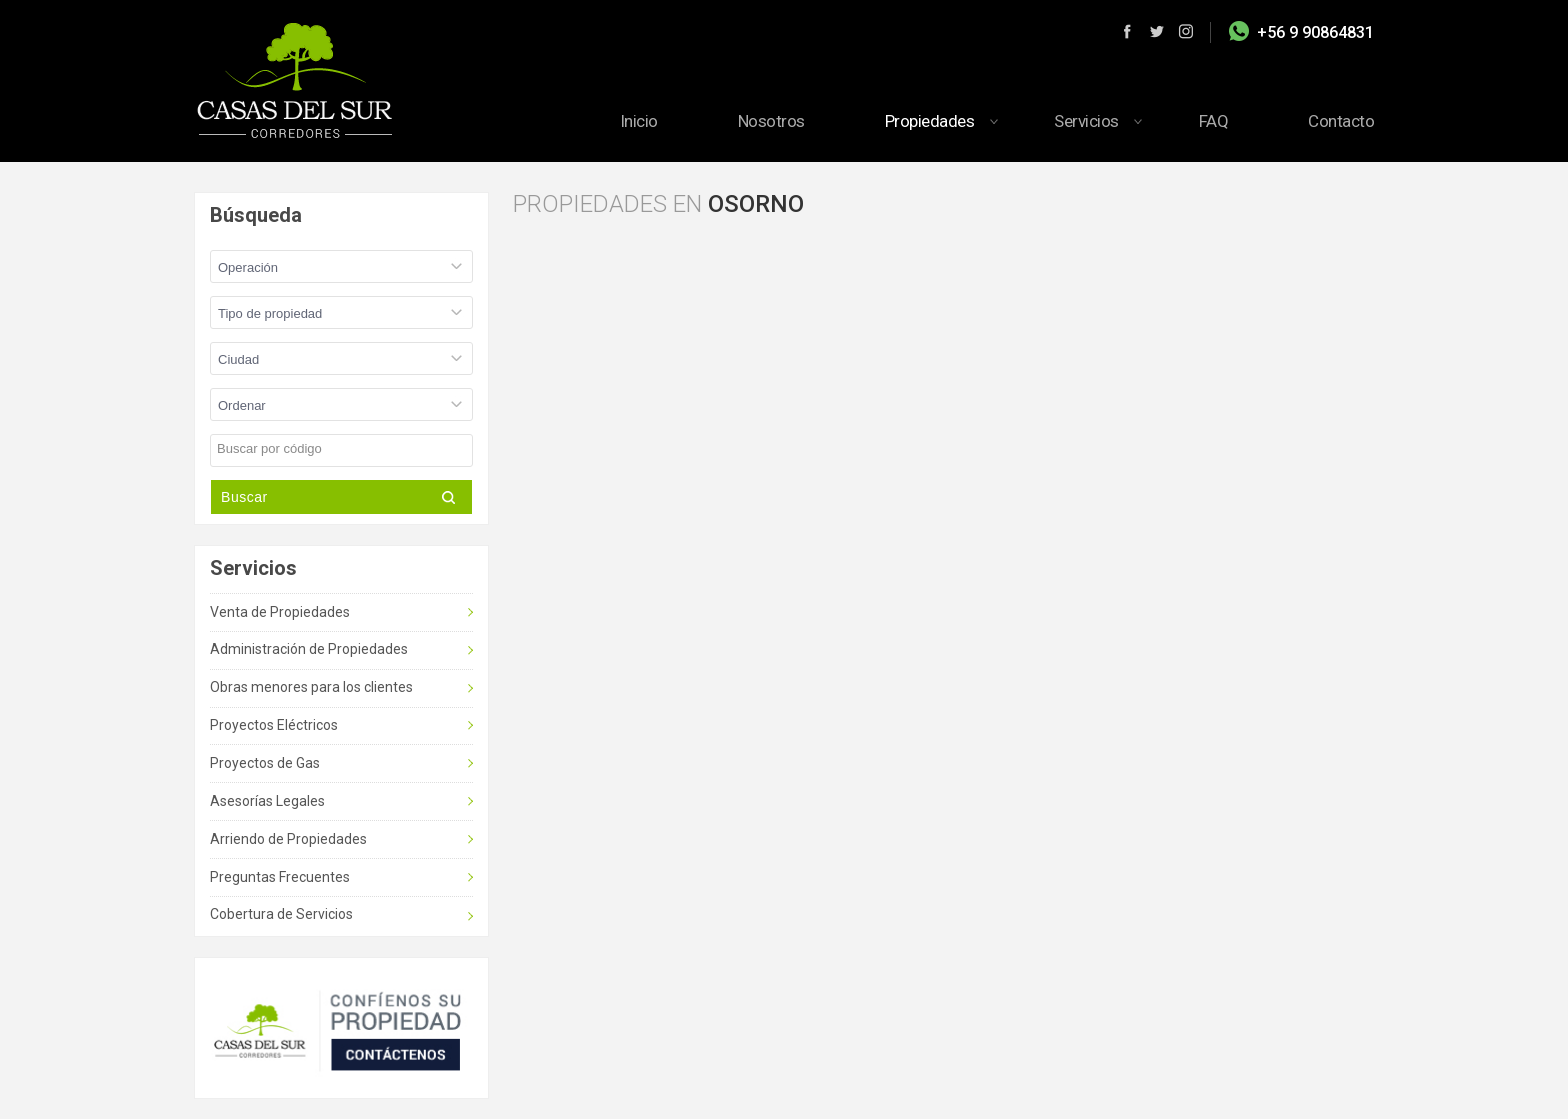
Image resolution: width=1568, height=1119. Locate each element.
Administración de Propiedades (309, 649)
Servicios (1086, 121)
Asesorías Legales (267, 801)
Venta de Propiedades (280, 612)
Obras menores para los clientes (311, 687)
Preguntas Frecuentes (280, 877)
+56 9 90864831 (1315, 32)
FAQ (1214, 121)
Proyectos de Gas (265, 763)
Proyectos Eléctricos (274, 725)
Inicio (639, 121)
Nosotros (771, 121)
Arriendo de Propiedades (288, 839)
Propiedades (930, 121)
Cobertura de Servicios (281, 914)
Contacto (1341, 121)
